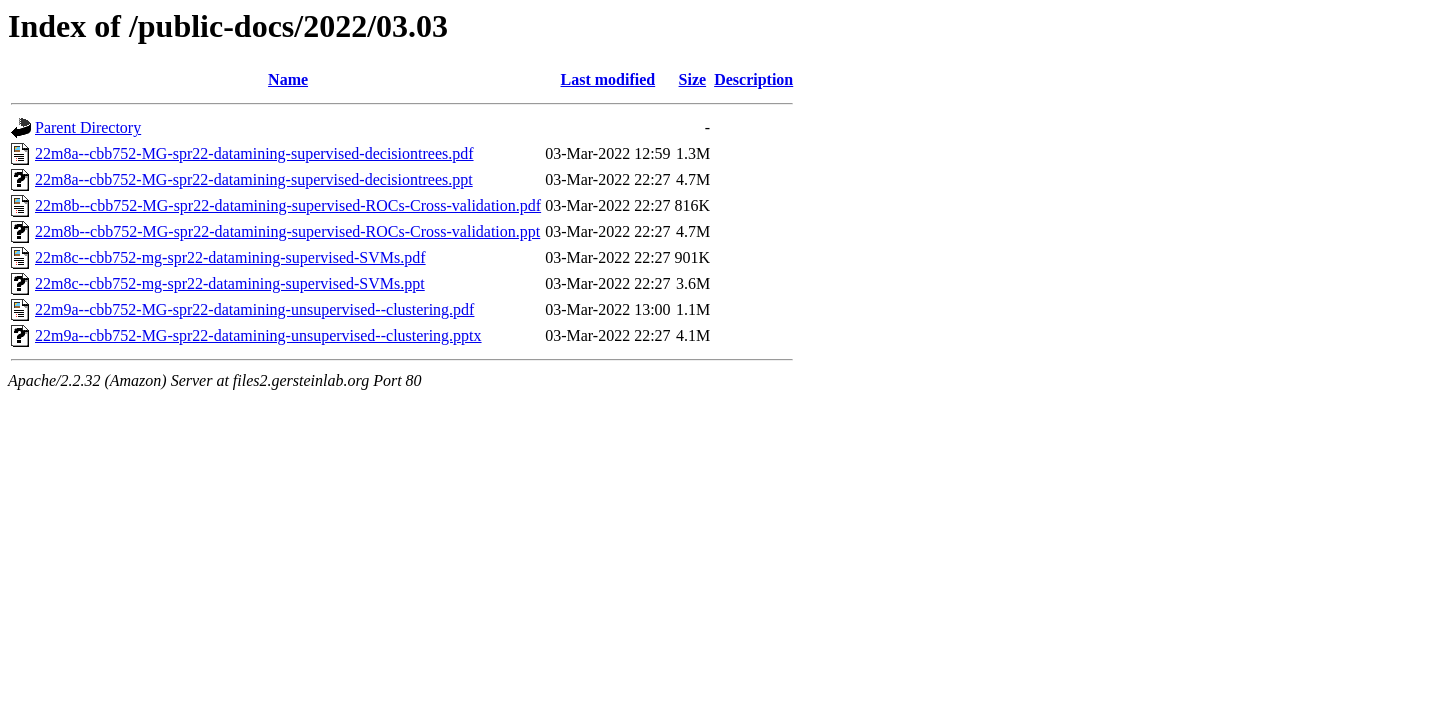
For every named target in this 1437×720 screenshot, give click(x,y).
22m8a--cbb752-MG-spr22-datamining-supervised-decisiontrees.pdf (254, 153)
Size (693, 79)
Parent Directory (88, 127)
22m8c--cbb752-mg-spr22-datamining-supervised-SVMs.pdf (230, 257)
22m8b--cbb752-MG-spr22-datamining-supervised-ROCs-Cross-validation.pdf (288, 205)
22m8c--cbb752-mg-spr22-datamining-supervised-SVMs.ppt (230, 283)
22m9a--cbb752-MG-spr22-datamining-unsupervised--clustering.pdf (254, 309)
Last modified (608, 79)
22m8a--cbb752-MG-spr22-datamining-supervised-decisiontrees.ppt (254, 179)
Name (288, 79)
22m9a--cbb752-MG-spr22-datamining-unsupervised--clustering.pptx (258, 335)
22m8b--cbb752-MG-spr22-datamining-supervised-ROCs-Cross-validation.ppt (287, 231)
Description (753, 79)
